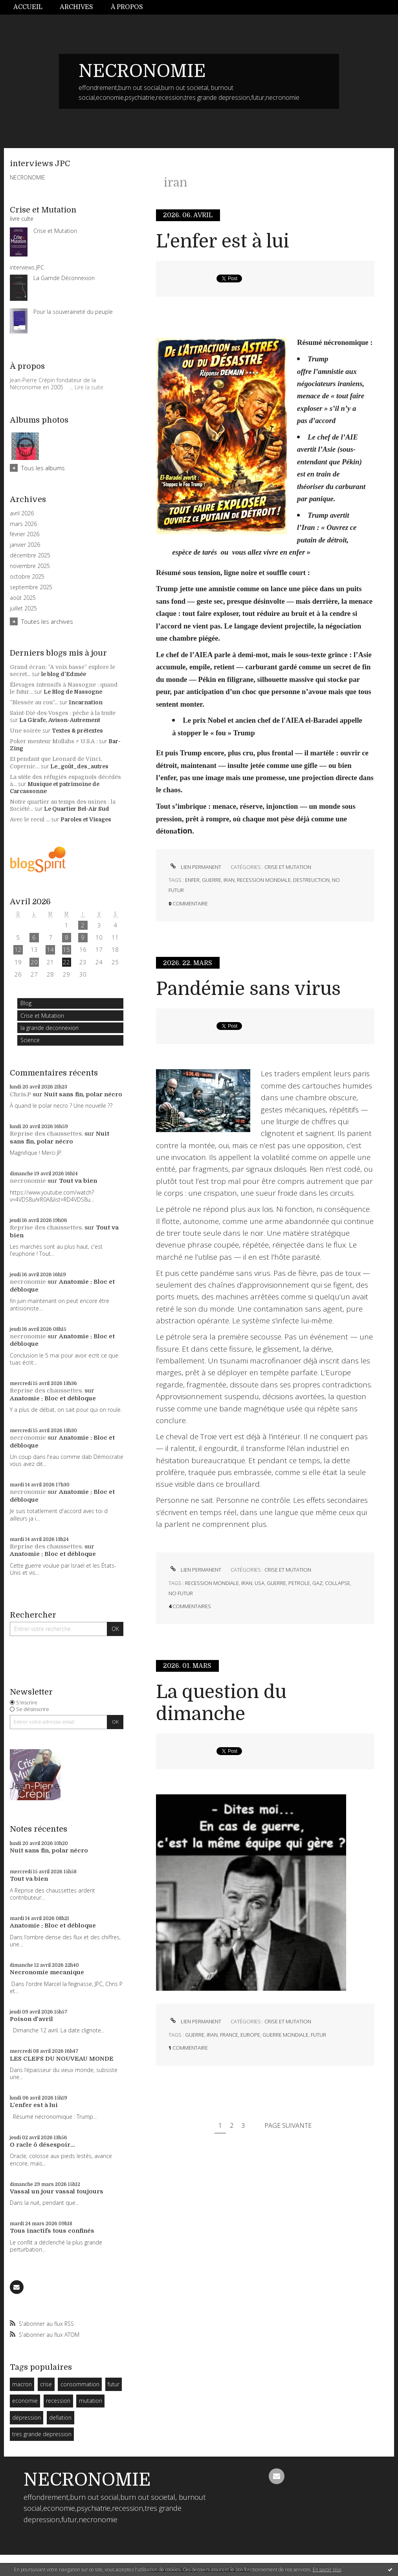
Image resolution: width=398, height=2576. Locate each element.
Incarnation (86, 702)
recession (58, 2400)
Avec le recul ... (30, 819)
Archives (76, 7)
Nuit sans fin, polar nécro (83, 1094)
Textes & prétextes (77, 730)
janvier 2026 (25, 544)
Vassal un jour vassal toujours (56, 2191)
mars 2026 (23, 524)
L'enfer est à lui (34, 2105)
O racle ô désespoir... (42, 2144)
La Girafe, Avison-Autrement (59, 720)
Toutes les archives (47, 621)
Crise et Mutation (42, 1015)
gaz (317, 1583)
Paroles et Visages (86, 819)
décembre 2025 (30, 555)
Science (30, 1040)
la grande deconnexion (49, 1027)
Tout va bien (78, 1180)
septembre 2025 (31, 587)
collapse (337, 1583)
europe (250, 2034)
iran (229, 879)
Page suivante (288, 2125)
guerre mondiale (285, 2034)
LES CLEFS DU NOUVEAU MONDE (62, 2058)
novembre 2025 (30, 566)
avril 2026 (22, 513)
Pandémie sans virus (248, 988)
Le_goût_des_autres (79, 766)
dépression (26, 2417)
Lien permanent (195, 866)
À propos (127, 7)
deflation (60, 2417)
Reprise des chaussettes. (46, 1133)
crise (46, 2384)
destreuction (311, 879)
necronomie (28, 1180)
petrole (299, 1583)
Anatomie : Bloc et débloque (53, 1398)
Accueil (27, 7)
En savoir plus (327, 2569)
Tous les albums (43, 468)
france (229, 2034)
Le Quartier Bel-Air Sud (76, 809)
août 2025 (23, 597)
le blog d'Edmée (63, 674)
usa (259, 1583)
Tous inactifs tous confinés (52, 2230)
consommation (80, 2384)
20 (34, 962)
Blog (25, 1003)
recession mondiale (264, 879)
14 (50, 949)
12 (18, 949)
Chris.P (20, 1094)
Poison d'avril (31, 2019)
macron (22, 2384)
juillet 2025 (23, 608)
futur (113, 2384)
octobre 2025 (27, 576)
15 (66, 949)
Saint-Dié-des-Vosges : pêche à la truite (63, 713)
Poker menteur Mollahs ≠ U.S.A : (53, 741)
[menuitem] (32, 7)
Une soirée (25, 730)
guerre (211, 879)
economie (25, 2400)
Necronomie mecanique (47, 1972)
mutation (90, 2400)
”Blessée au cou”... (34, 702)
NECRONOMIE (142, 71)
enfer (192, 879)
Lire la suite (89, 387)
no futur (181, 1593)
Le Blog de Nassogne (73, 692)
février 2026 (24, 534)
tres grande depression (42, 2434)
